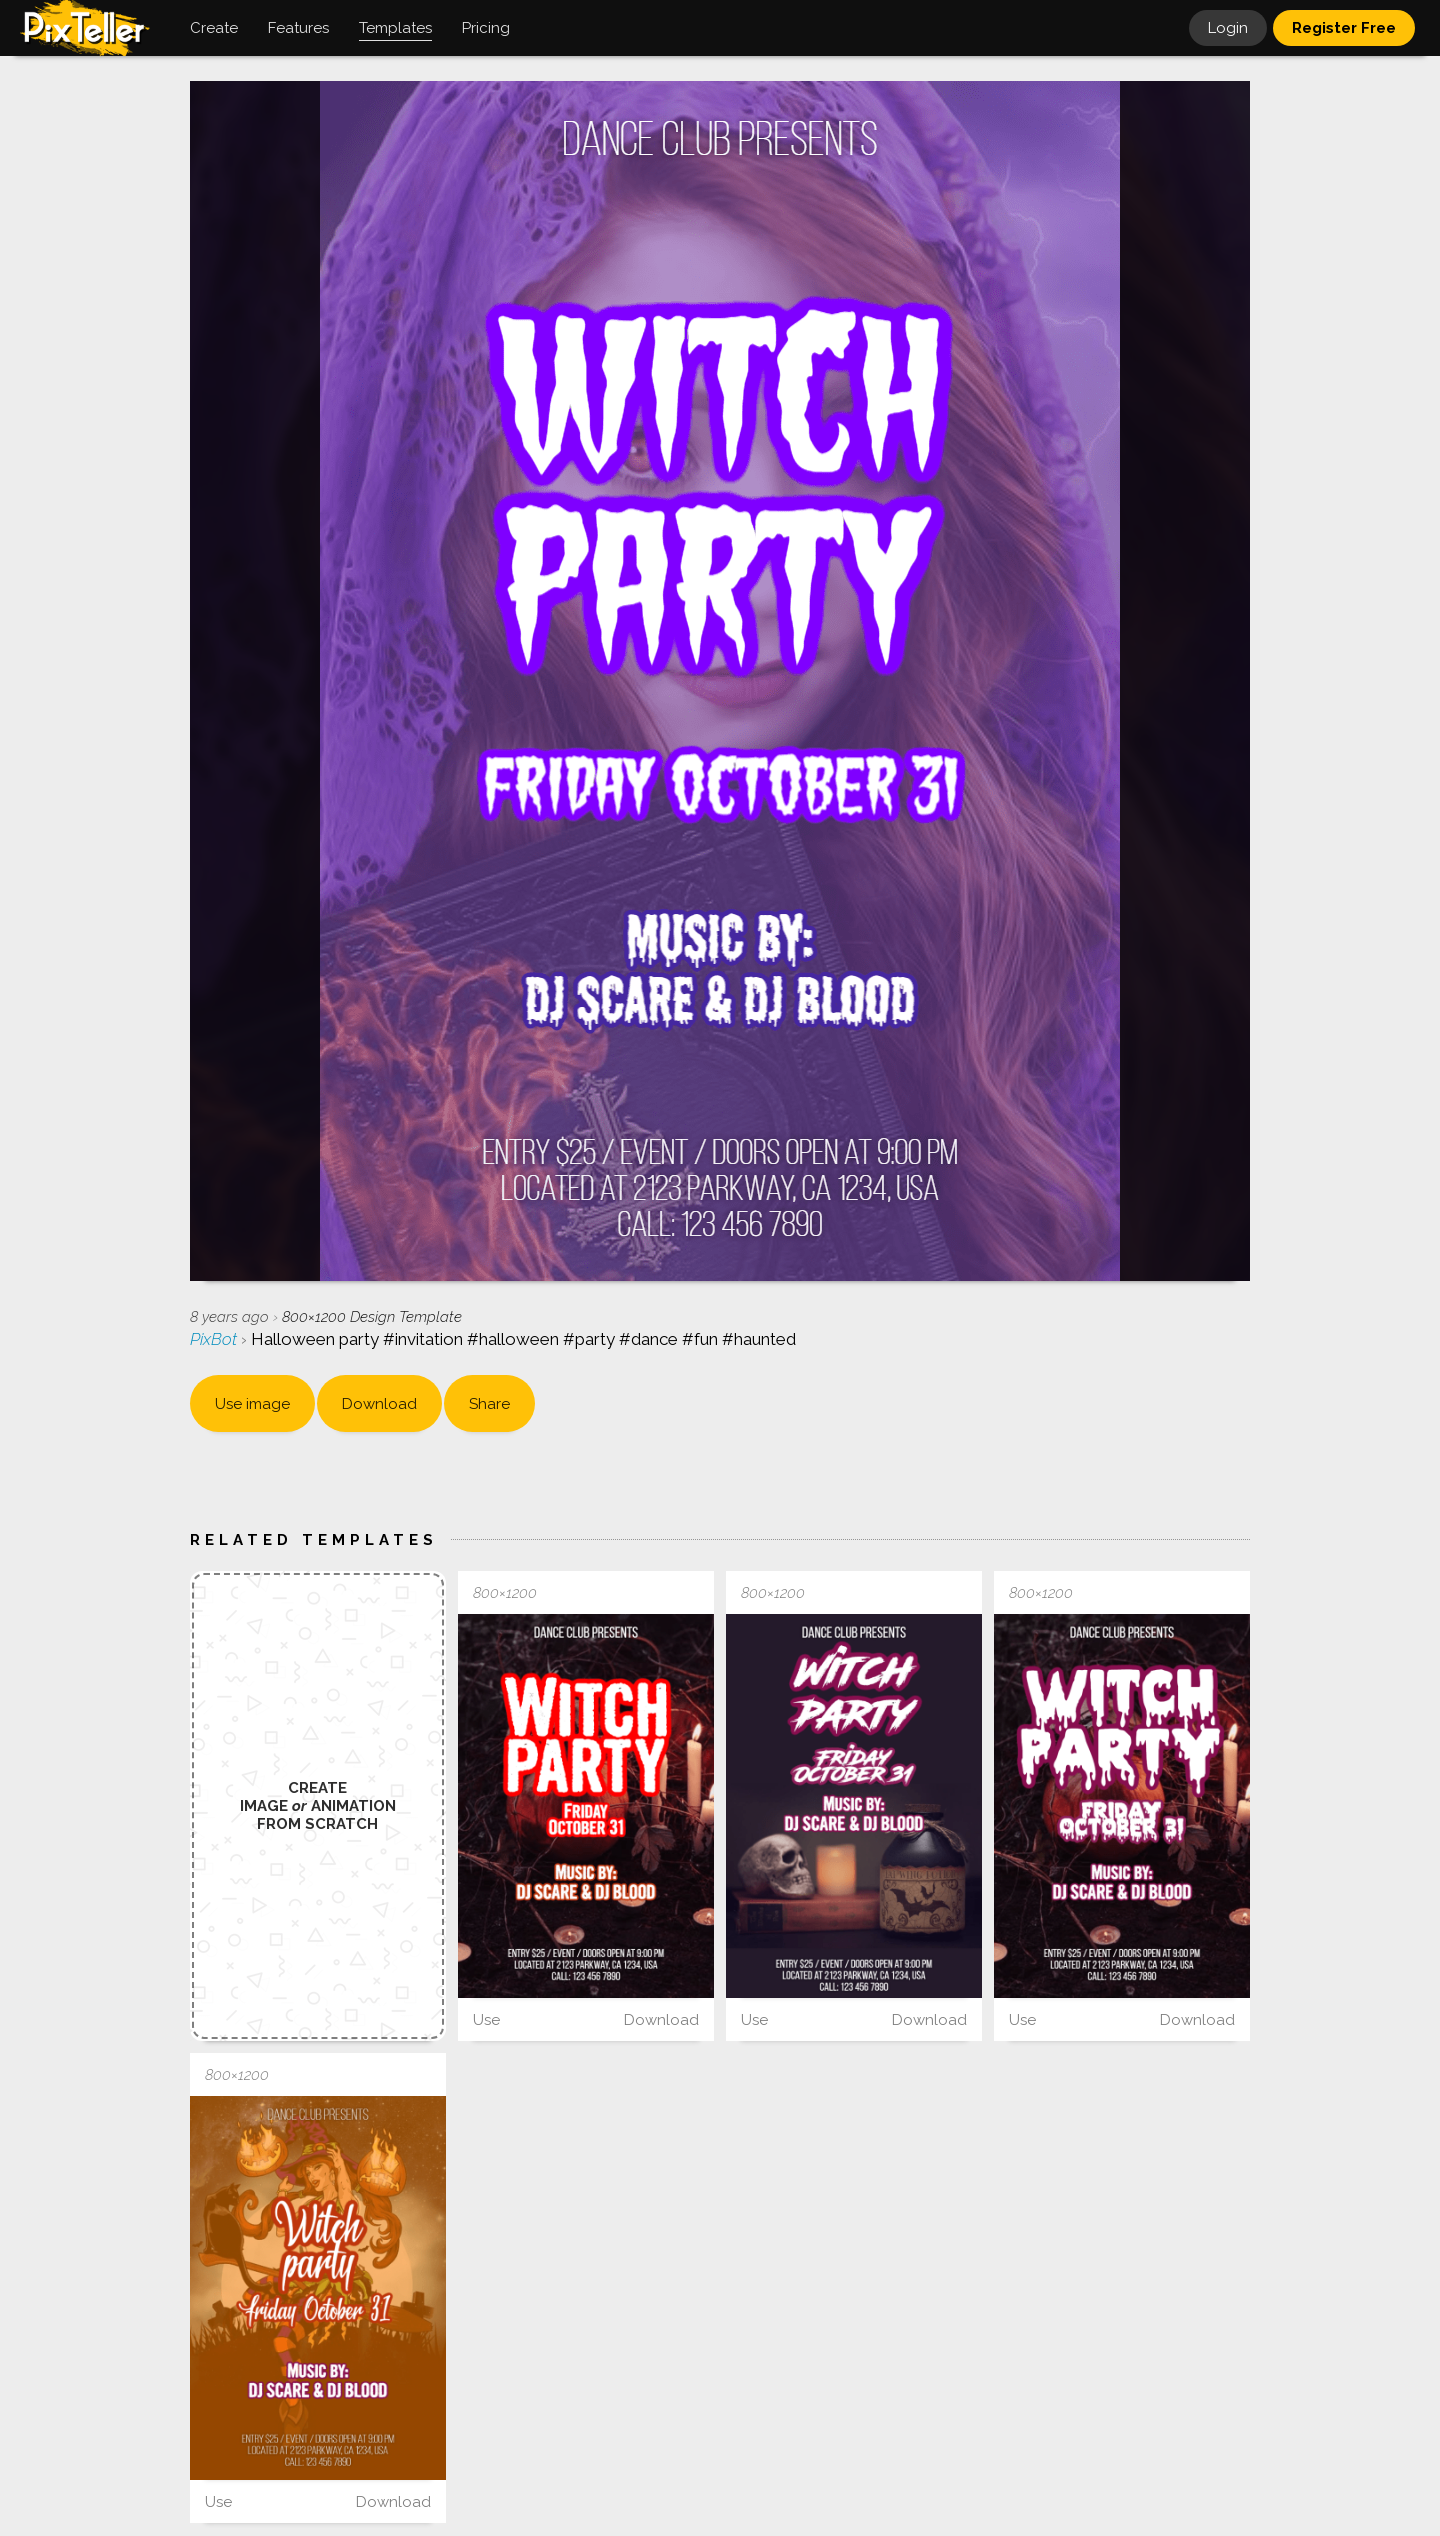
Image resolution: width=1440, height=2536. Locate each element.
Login (1228, 28)
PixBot (215, 1339)
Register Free (1344, 28)
